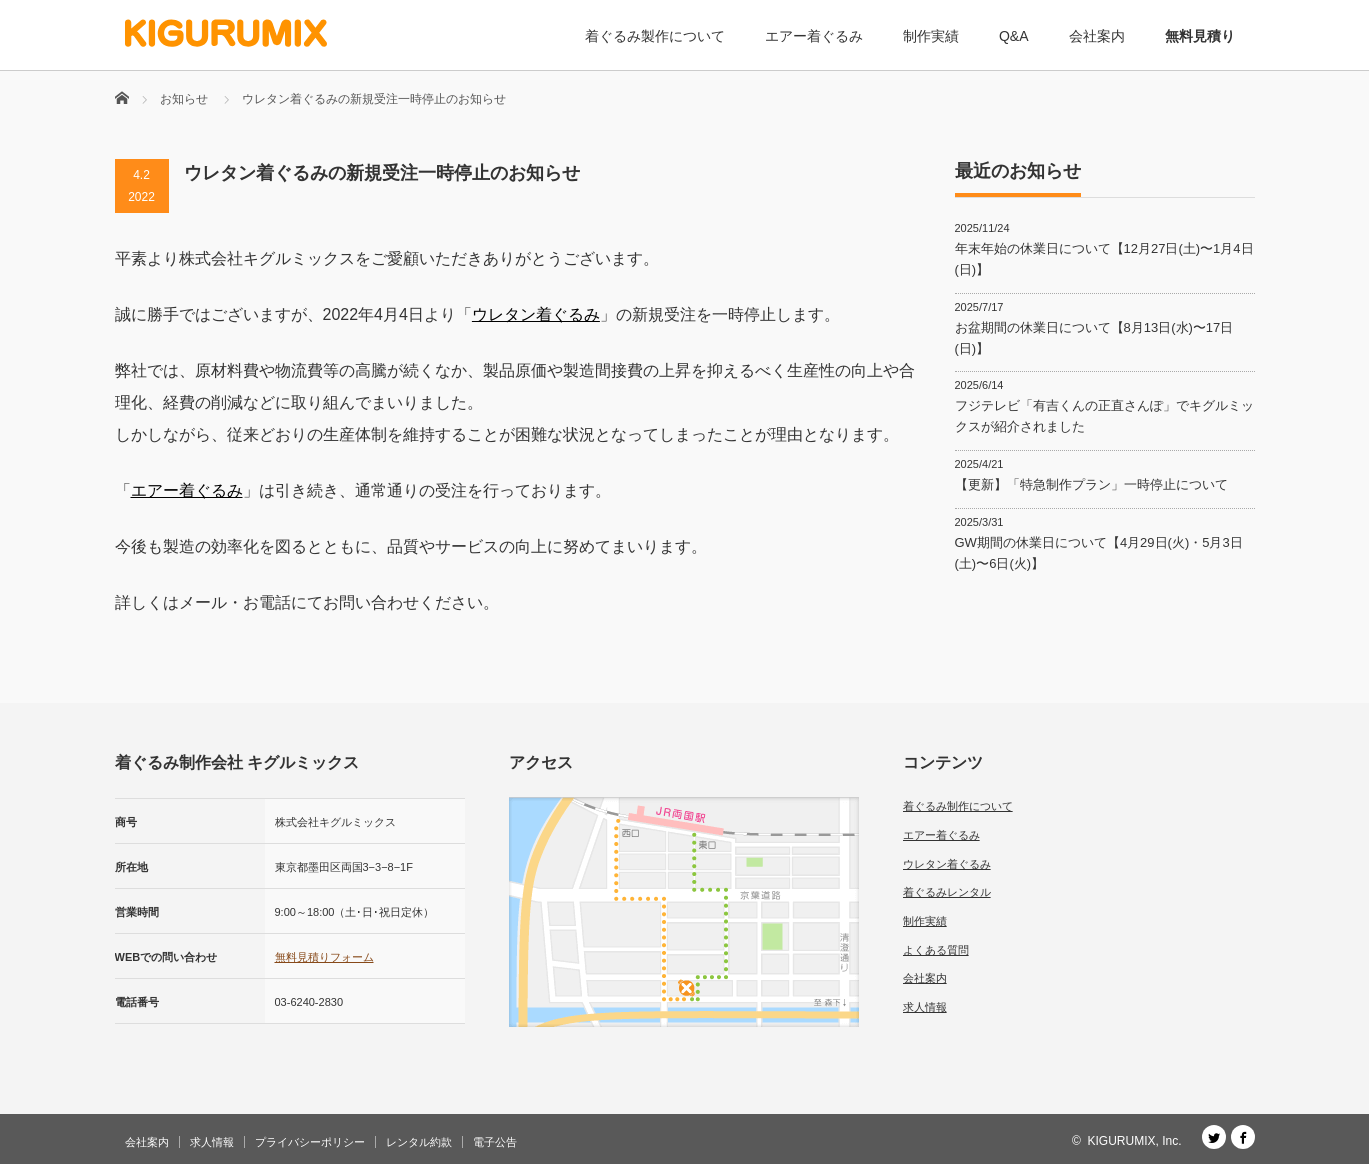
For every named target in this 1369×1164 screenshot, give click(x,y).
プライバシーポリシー (310, 1142)
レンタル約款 (419, 1142)
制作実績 (931, 36)
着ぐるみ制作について (958, 806)
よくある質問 (936, 950)
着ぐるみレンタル (947, 892)
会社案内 (1097, 36)
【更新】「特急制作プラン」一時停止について (1091, 484)
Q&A (1014, 36)
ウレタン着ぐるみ (536, 314)
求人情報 (925, 1007)
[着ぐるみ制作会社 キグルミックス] (226, 33)
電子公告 (495, 1142)
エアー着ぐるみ (814, 36)
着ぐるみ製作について (655, 36)
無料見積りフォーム (324, 957)
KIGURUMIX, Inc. (1134, 1141)
